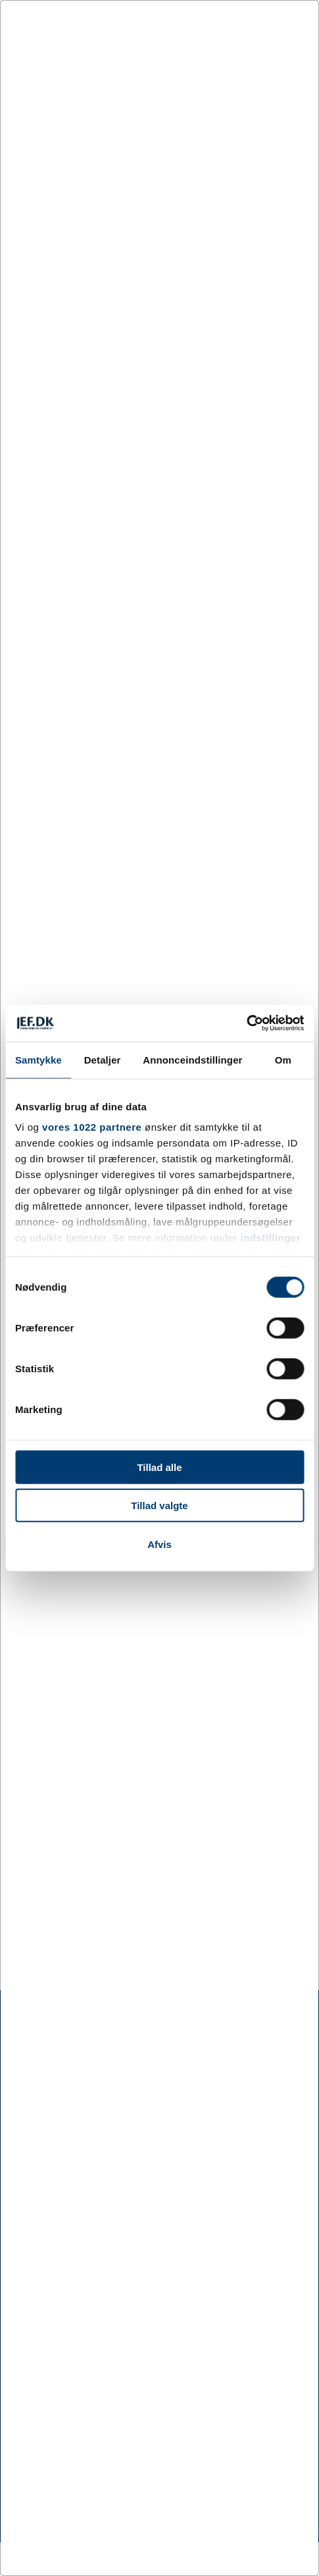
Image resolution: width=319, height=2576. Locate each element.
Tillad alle (159, 1466)
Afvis (159, 1543)
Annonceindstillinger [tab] (192, 1059)
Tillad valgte (159, 1505)
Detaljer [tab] (102, 1059)
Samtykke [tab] (38, 1059)
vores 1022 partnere (91, 1127)
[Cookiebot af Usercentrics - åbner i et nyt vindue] (246, 1023)
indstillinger (271, 1237)
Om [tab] (283, 1059)
